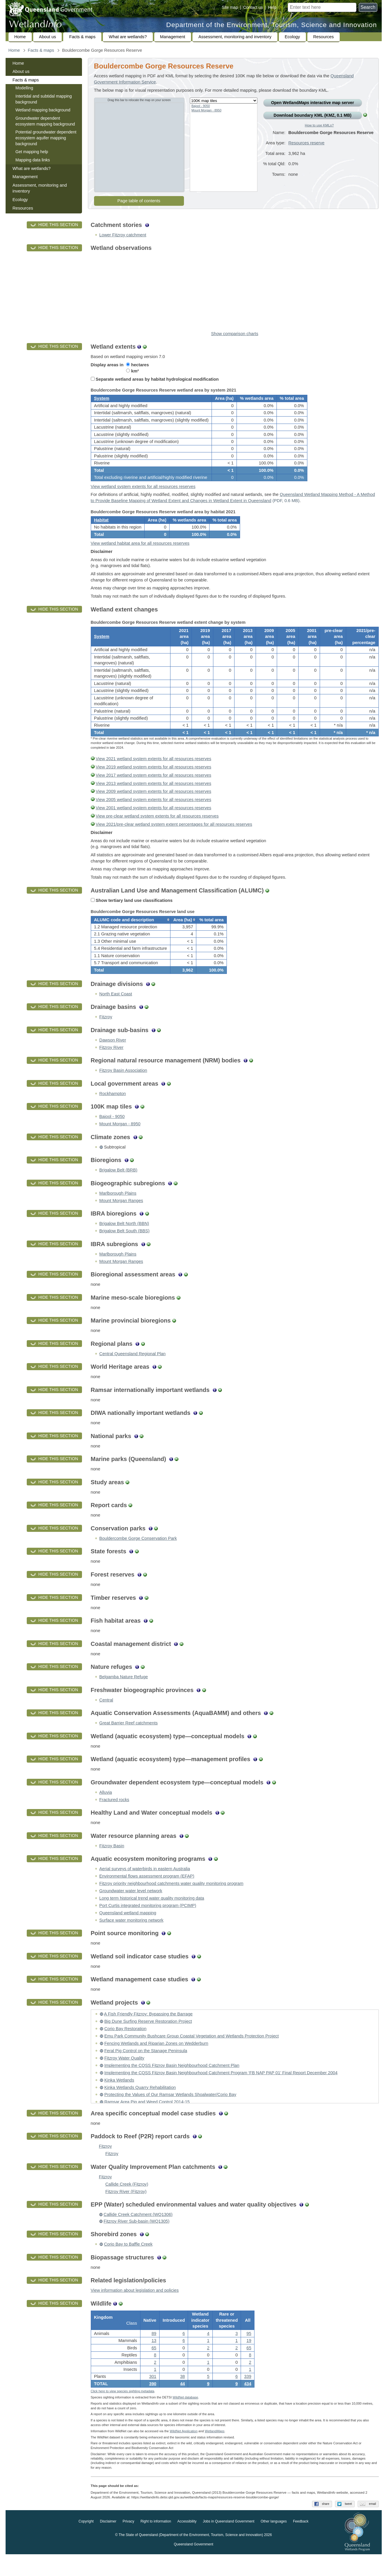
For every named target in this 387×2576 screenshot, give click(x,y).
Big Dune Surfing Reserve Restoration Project (148, 2038)
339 (247, 2395)
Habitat (101, 526)
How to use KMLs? (319, 125)
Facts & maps (82, 36)
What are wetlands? (128, 36)
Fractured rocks (114, 1816)
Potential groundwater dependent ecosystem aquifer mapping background (46, 138)
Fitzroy (105, 1034)
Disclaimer (108, 2543)
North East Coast (115, 1011)
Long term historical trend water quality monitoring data (151, 1915)
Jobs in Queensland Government (228, 2543)
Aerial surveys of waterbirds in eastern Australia (144, 1886)
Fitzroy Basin (111, 1862)
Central (106, 1717)
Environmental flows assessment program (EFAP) (146, 1893)
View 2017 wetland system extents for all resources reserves (153, 788)
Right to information (155, 2543)
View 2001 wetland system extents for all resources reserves (153, 820)
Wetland (215, 2452)
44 (182, 2403)
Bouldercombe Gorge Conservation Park (138, 1555)
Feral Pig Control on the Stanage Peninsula (145, 2068)
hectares (137, 364)
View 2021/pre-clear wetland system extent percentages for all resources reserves (174, 837)
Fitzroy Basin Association (123, 1087)
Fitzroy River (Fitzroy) (126, 2208)
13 (154, 2360)
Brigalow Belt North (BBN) (124, 1240)
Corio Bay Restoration (125, 2046)
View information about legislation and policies (135, 2307)
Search (368, 7)
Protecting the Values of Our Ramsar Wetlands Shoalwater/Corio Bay (170, 2111)
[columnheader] (130, 934)
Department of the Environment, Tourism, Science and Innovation (271, 24)
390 (152, 2403)
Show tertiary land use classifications (132, 913)
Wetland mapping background (43, 110)
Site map (230, 7)
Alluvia (105, 1809)
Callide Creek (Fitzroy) (126, 2201)
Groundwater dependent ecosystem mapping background (45, 121)
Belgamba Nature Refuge (123, 1694)
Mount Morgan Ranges (121, 1217)
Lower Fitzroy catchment (122, 235)
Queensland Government (193, 2566)
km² (132, 371)
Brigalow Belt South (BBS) (124, 1248)
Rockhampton (112, 1110)
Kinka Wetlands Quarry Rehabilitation (140, 2104)
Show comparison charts (234, 333)
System (101, 400)
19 (249, 2360)
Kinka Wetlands (119, 2097)
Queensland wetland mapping (127, 1930)
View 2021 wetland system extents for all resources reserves (153, 771)
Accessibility (186, 2543)
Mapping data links (33, 160)
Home (20, 36)
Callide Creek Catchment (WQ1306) (138, 2231)
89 (154, 2353)
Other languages (274, 2543)
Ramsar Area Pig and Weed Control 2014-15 (147, 2119)
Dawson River (112, 1057)
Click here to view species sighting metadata (122, 2413)
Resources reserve (306, 147)
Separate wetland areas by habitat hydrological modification (155, 379)
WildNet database (185, 2419)
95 (249, 2353)
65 (154, 2367)
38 (182, 2395)
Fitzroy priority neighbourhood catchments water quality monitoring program (171, 1900)
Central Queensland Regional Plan (132, 1370)
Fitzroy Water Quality (124, 2075)
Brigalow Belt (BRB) (118, 1187)
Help (272, 7)
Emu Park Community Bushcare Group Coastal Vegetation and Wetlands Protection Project (191, 2053)
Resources (323, 36)
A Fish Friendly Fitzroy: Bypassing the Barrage (148, 2031)
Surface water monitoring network (131, 1937)
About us (47, 36)
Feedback (301, 2543)
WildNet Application (184, 2452)
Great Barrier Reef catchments (128, 1740)
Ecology (292, 36)
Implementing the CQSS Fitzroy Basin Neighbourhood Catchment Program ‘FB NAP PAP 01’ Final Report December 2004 (221, 2089)
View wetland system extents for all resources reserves (143, 490)
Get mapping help (32, 151)
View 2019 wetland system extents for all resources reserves (153, 780)
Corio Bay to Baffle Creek (128, 2261)
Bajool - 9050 (201, 106)
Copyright (85, 2543)
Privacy (128, 2543)
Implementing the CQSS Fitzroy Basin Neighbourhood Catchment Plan (171, 2082)
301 (152, 2395)
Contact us (253, 7)
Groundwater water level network (130, 1908)
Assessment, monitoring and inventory (234, 36)
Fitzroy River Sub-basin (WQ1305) (137, 2238)
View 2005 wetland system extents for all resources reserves (153, 812)
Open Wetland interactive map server (312, 102)
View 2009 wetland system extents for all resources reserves (153, 804)
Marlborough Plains (117, 1210)
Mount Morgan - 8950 (207, 110)
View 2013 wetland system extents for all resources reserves (153, 796)
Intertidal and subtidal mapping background (44, 99)
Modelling (24, 88)
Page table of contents (139, 200)
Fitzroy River (111, 1064)
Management (172, 36)
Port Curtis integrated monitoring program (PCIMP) (147, 1922)
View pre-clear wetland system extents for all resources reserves (157, 829)
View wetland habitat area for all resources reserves (140, 551)
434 (247, 2403)
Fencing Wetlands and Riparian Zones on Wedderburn (156, 2060)
